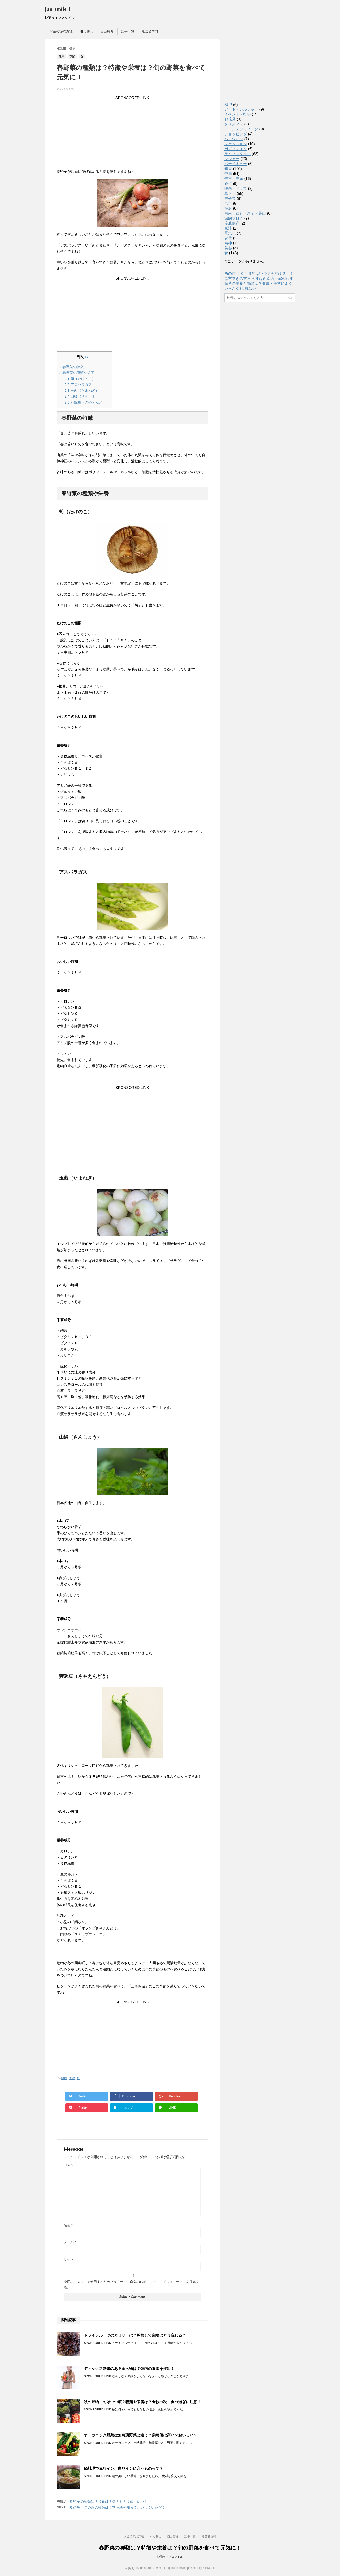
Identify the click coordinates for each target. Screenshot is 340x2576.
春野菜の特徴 (71, 367)
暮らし (230, 193)
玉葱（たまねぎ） (82, 390)
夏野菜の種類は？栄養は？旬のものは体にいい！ (109, 2501)
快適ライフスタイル (170, 2557)
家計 (228, 228)
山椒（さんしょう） (83, 396)
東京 (228, 203)
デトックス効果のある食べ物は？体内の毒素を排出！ (129, 2369)
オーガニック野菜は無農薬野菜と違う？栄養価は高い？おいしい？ (140, 2435)
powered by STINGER (201, 2568)
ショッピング (235, 134)
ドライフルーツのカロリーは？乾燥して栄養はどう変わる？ (135, 2335)
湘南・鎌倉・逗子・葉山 (245, 213)
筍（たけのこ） (80, 379)
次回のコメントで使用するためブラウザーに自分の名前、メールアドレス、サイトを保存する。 (131, 2284)
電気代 (230, 233)
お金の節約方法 (61, 31)
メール (70, 2242)
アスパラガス (78, 385)
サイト (69, 2259)
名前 (68, 2225)
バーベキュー (235, 164)
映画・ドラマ (235, 189)
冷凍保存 (231, 223)
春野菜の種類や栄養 (76, 373)
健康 (64, 2078)
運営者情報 (150, 31)
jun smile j (57, 9)
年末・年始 (233, 179)
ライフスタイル (237, 154)
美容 (228, 248)
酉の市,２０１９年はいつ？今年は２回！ (258, 274)
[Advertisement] (132, 133)
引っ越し (86, 31)
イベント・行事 (237, 114)
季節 (72, 2078)
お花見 (230, 119)
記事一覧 (127, 31)
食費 (228, 238)
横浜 (228, 208)
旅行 (228, 184)
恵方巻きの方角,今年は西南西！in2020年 (258, 278)
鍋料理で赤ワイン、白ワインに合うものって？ (123, 2468)
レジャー (231, 159)
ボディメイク (235, 149)
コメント (70, 2165)
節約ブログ (233, 218)
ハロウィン (233, 139)
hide (88, 357)
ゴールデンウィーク (241, 129)
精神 (228, 243)
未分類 (230, 198)
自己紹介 (107, 31)
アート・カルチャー (241, 109)
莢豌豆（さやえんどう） (87, 402)
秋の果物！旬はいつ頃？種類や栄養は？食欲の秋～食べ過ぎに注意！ (142, 2402)
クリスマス (233, 124)
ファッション (235, 144)
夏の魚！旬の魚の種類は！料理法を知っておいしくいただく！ (119, 2507)
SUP (228, 105)
